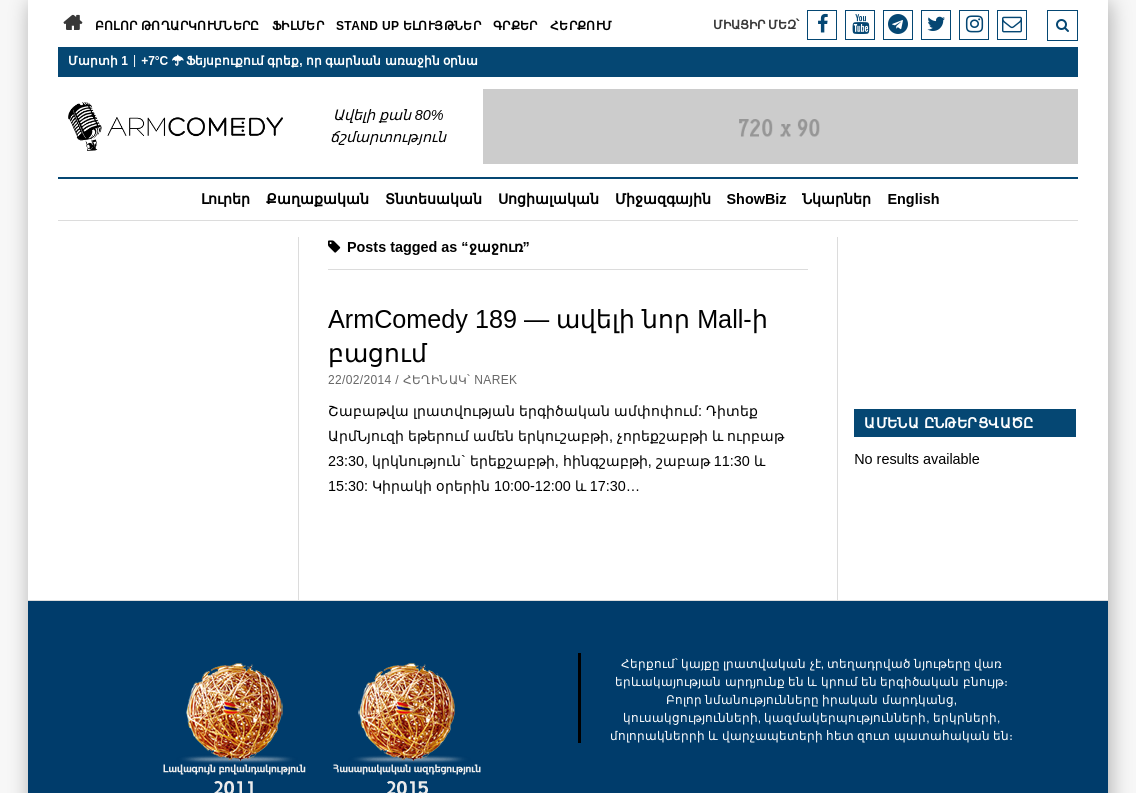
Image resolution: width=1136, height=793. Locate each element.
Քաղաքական (317, 199)
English (913, 199)
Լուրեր (225, 199)
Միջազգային (663, 199)
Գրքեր (515, 26)
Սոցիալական (548, 199)
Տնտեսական (433, 199)
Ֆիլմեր (298, 26)
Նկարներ (836, 199)
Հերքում (581, 26)
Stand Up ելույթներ (408, 26)
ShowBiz (757, 199)
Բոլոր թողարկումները (177, 26)
